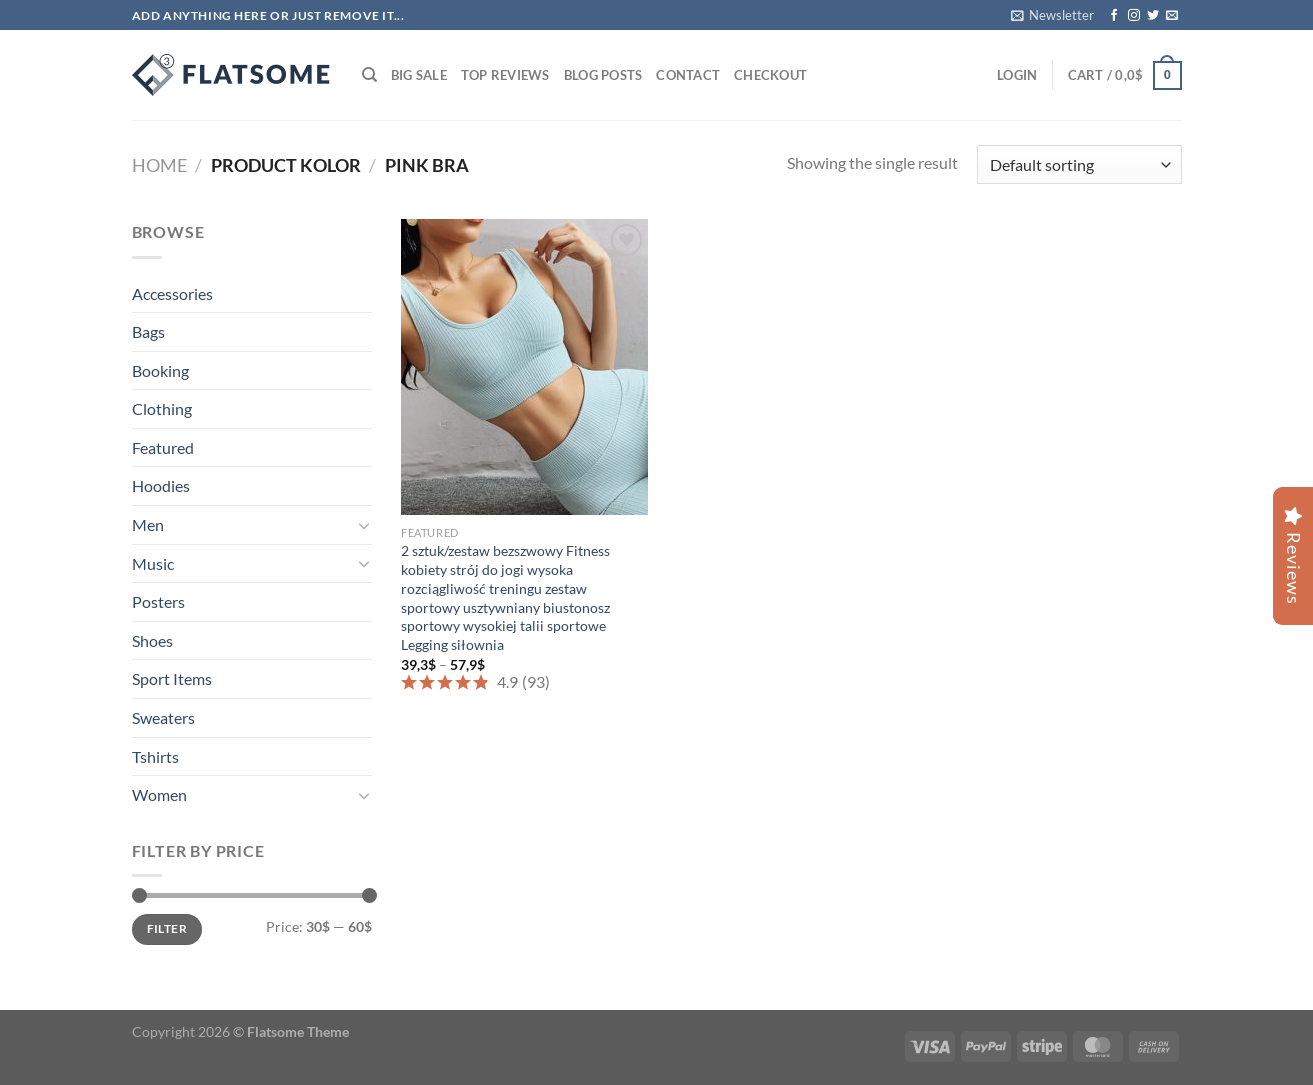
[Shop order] (1079, 164)
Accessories (172, 293)
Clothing (162, 408)
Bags (148, 331)
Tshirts (155, 756)
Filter (167, 928)
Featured (163, 447)
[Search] (369, 75)
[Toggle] (364, 525)
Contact (688, 75)
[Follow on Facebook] (1114, 16)
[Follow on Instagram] (1134, 16)
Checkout (770, 75)
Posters (158, 601)
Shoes (152, 640)
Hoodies (161, 485)
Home (159, 165)
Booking (160, 370)
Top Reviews (505, 75)
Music (153, 563)
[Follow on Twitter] (1153, 16)
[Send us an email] (1172, 16)
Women (159, 794)
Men (148, 524)
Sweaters (163, 717)
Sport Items (172, 678)
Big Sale (419, 75)
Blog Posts (603, 75)
